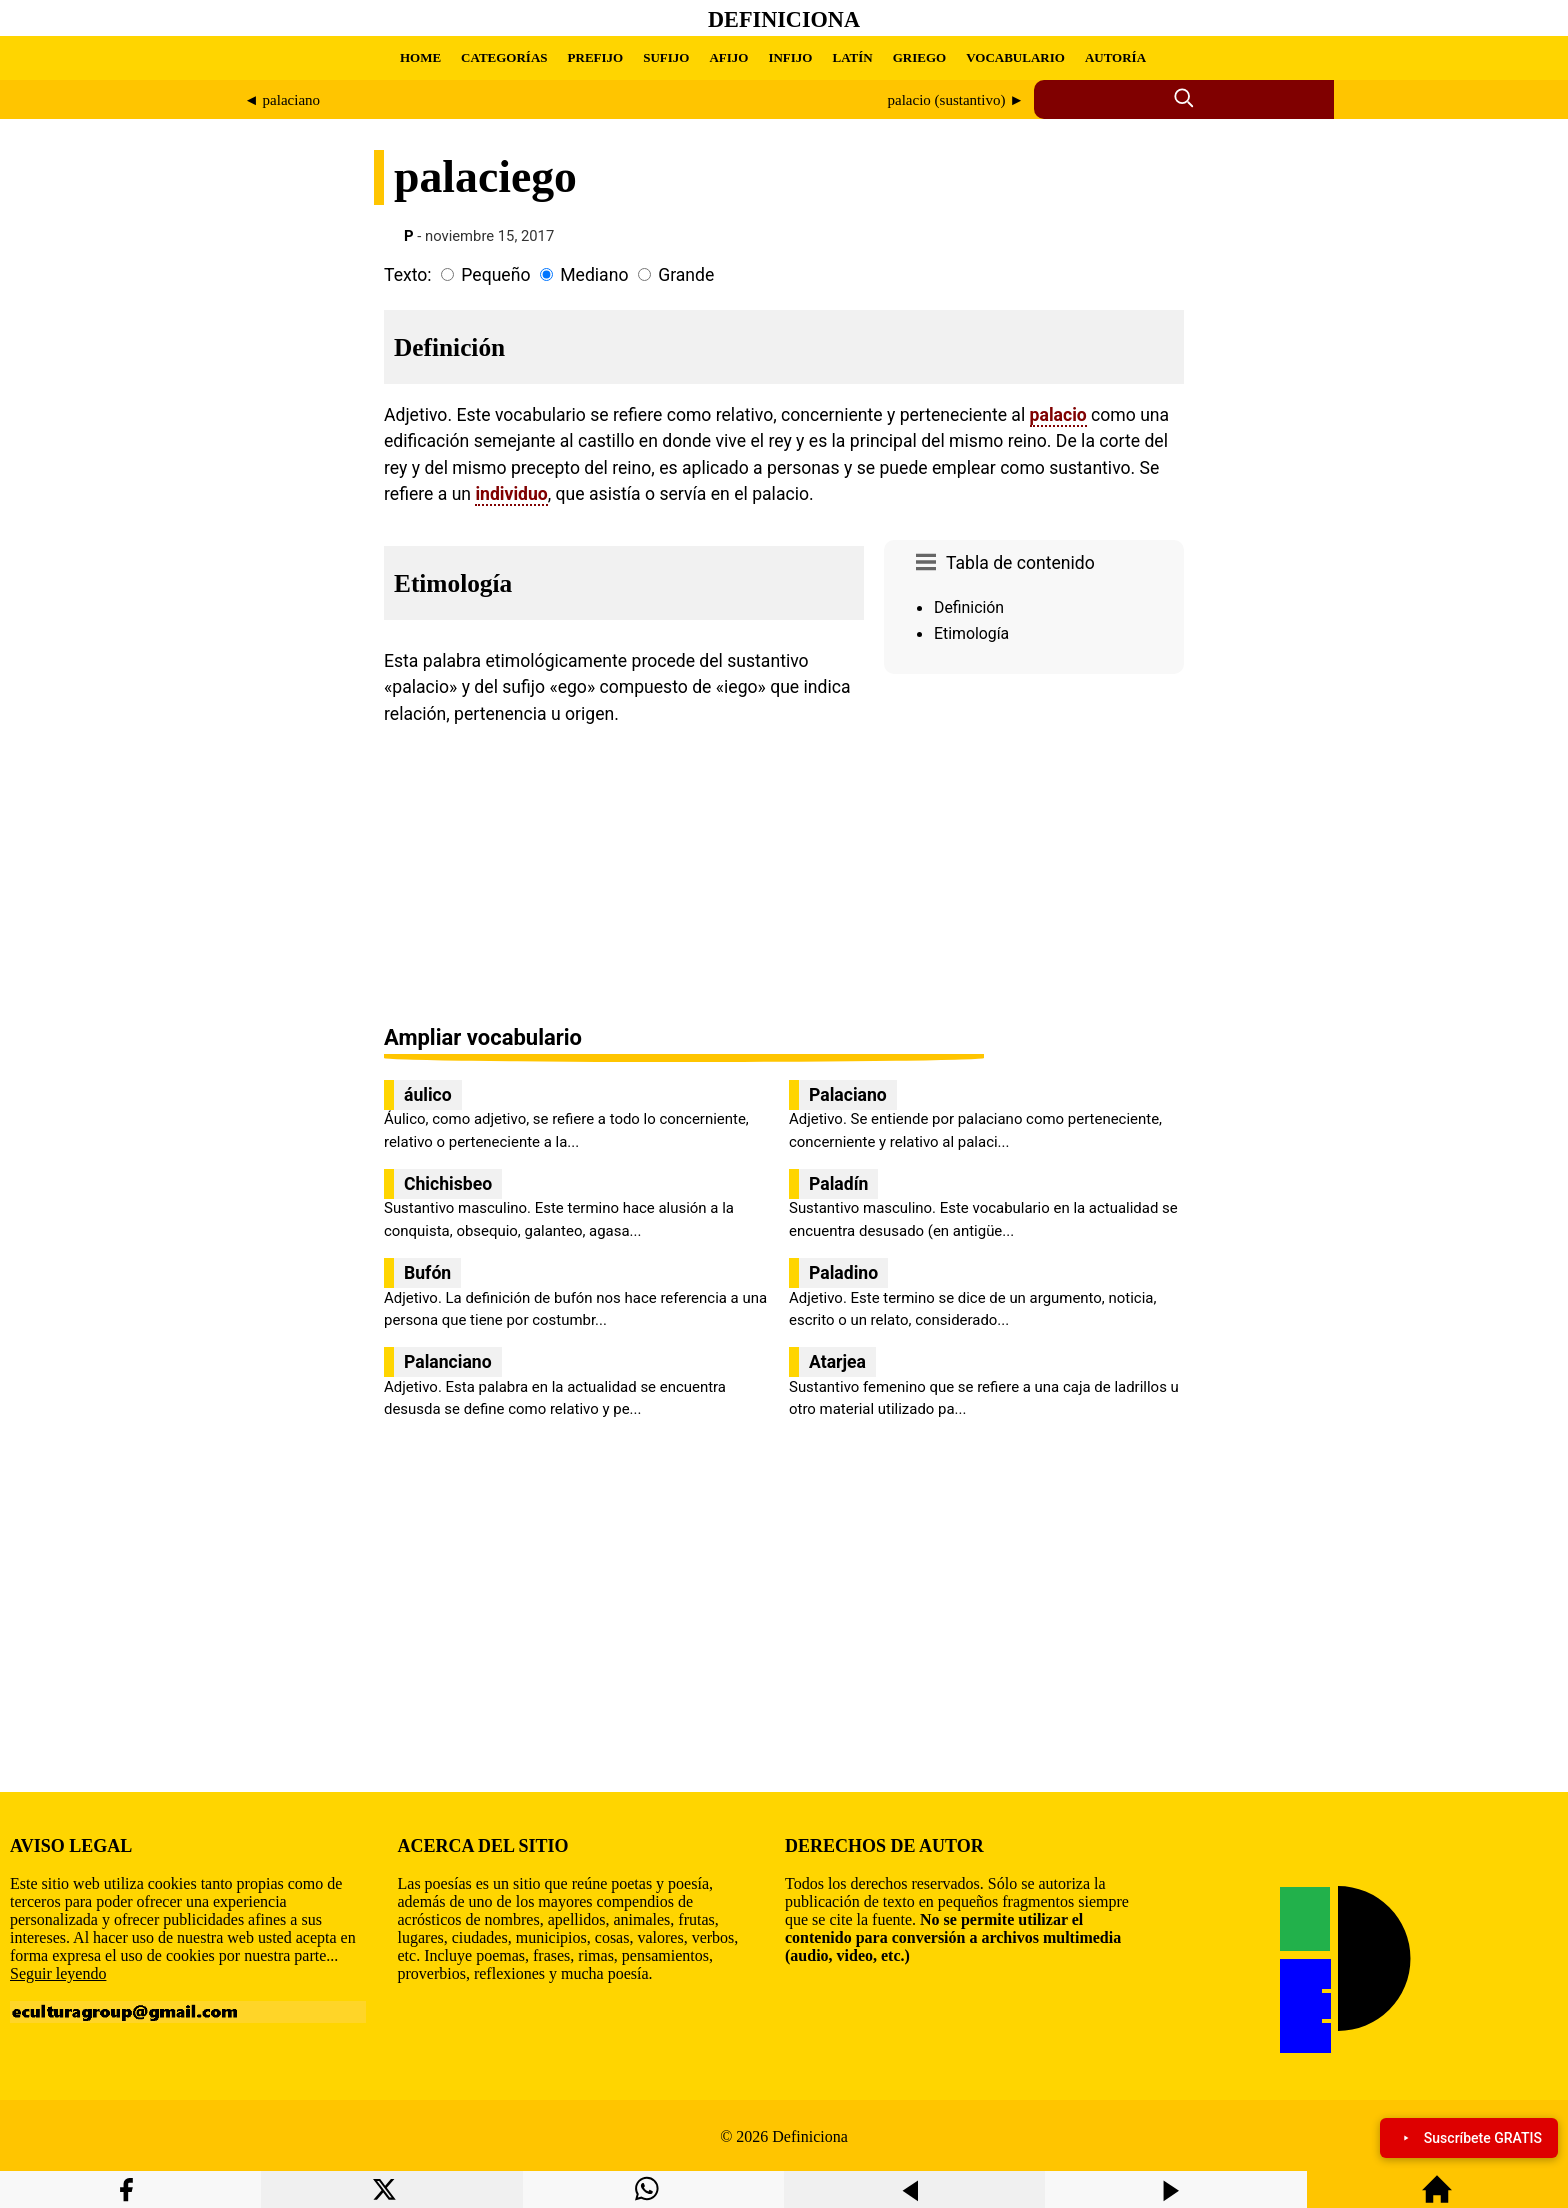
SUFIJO (666, 57)
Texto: (408, 275)
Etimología (971, 633)
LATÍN (852, 57)
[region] (1034, 851)
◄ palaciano (282, 100)
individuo (511, 494)
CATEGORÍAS (504, 57)
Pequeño (495, 275)
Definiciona (784, 19)
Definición (969, 607)
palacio (1058, 415)
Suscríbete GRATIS (1469, 2138)
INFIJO (790, 57)
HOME (420, 57)
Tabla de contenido (1020, 563)
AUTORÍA (1115, 57)
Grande (686, 275)
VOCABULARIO (1015, 57)
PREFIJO (596, 57)
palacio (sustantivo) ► (956, 100)
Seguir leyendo (58, 1973)
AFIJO (728, 57)
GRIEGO (919, 57)
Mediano (594, 275)
